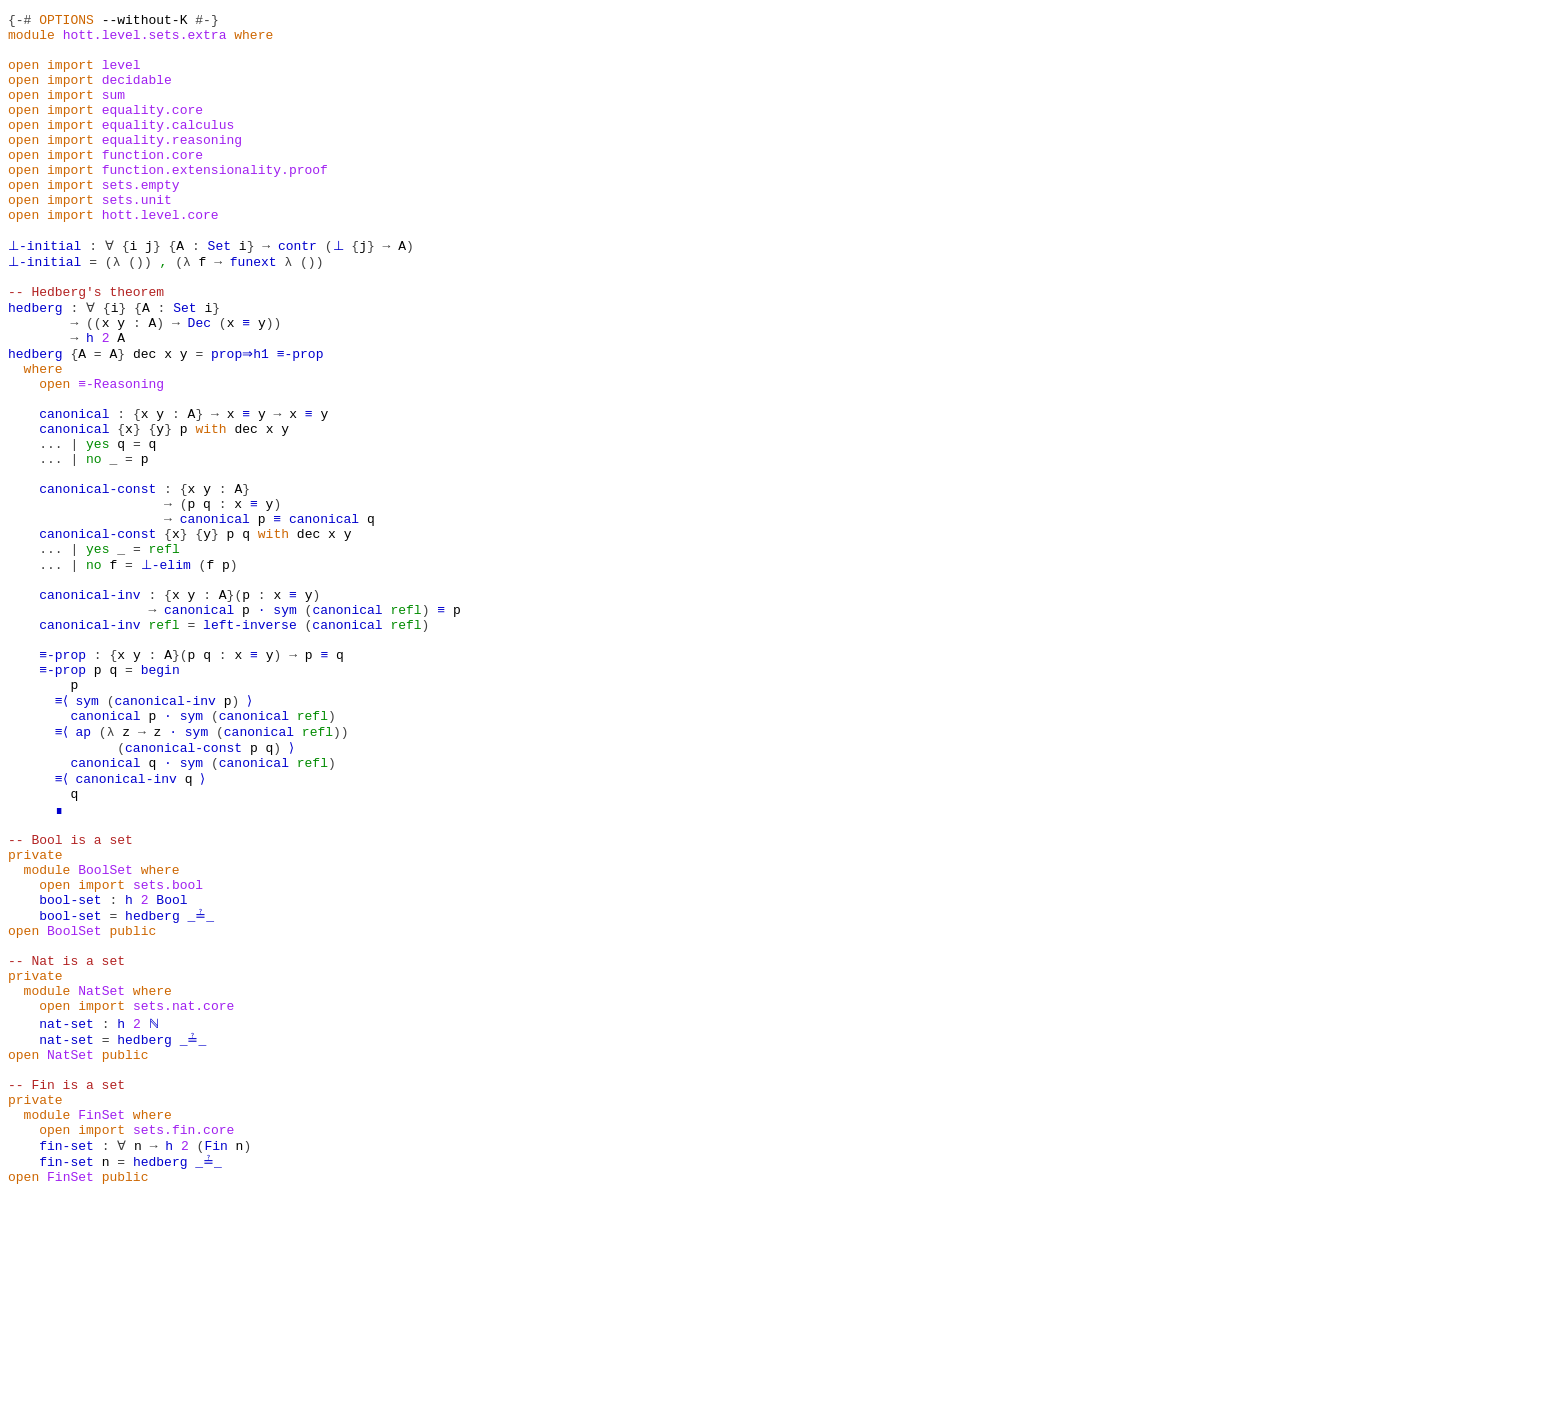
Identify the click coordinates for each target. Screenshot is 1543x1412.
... (50, 526)
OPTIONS (66, 22)
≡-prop (304, 418)
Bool (171, 1066)
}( (235, 706)
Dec (199, 382)
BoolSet (105, 1030)
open (23, 76)
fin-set (66, 1354)
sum (113, 112)
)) (274, 382)
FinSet (101, 1318)
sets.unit (137, 238)
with (210, 508)
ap (86, 868)
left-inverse (250, 742)
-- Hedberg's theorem (86, 346)
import (70, 76)
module (31, 40)
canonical (74, 490)
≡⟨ (63, 832)
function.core (152, 184)
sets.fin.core (183, 1336)
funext (250, 310)
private (35, 1012)
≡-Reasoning (121, 454)
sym (284, 724)
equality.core (152, 130)
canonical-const (97, 580)
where (253, 40)
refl (164, 652)
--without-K (145, 22)
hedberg (35, 364)
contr (292, 292)
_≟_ (198, 1084)
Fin (214, 1354)
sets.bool (168, 1048)
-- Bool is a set (70, 994)
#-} (206, 22)
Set (214, 292)
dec (144, 418)
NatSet (101, 1174)
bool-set (70, 1066)
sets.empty (141, 220)
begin (160, 796)
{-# (19, 22)
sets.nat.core (183, 1192)
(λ (110, 310)
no (94, 544)
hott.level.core (160, 256)
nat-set (66, 1210)
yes (97, 526)
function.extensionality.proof (215, 202)
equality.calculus (168, 148)
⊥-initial (43, 292)
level (121, 76)
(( (94, 382)
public (132, 1102)
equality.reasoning (172, 166)
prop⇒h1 (242, 418)
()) (136, 310)
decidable (137, 94)
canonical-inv (89, 706)
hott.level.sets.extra (145, 40)
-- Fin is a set (66, 1282)
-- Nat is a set (66, 1138)
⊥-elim (164, 670)
